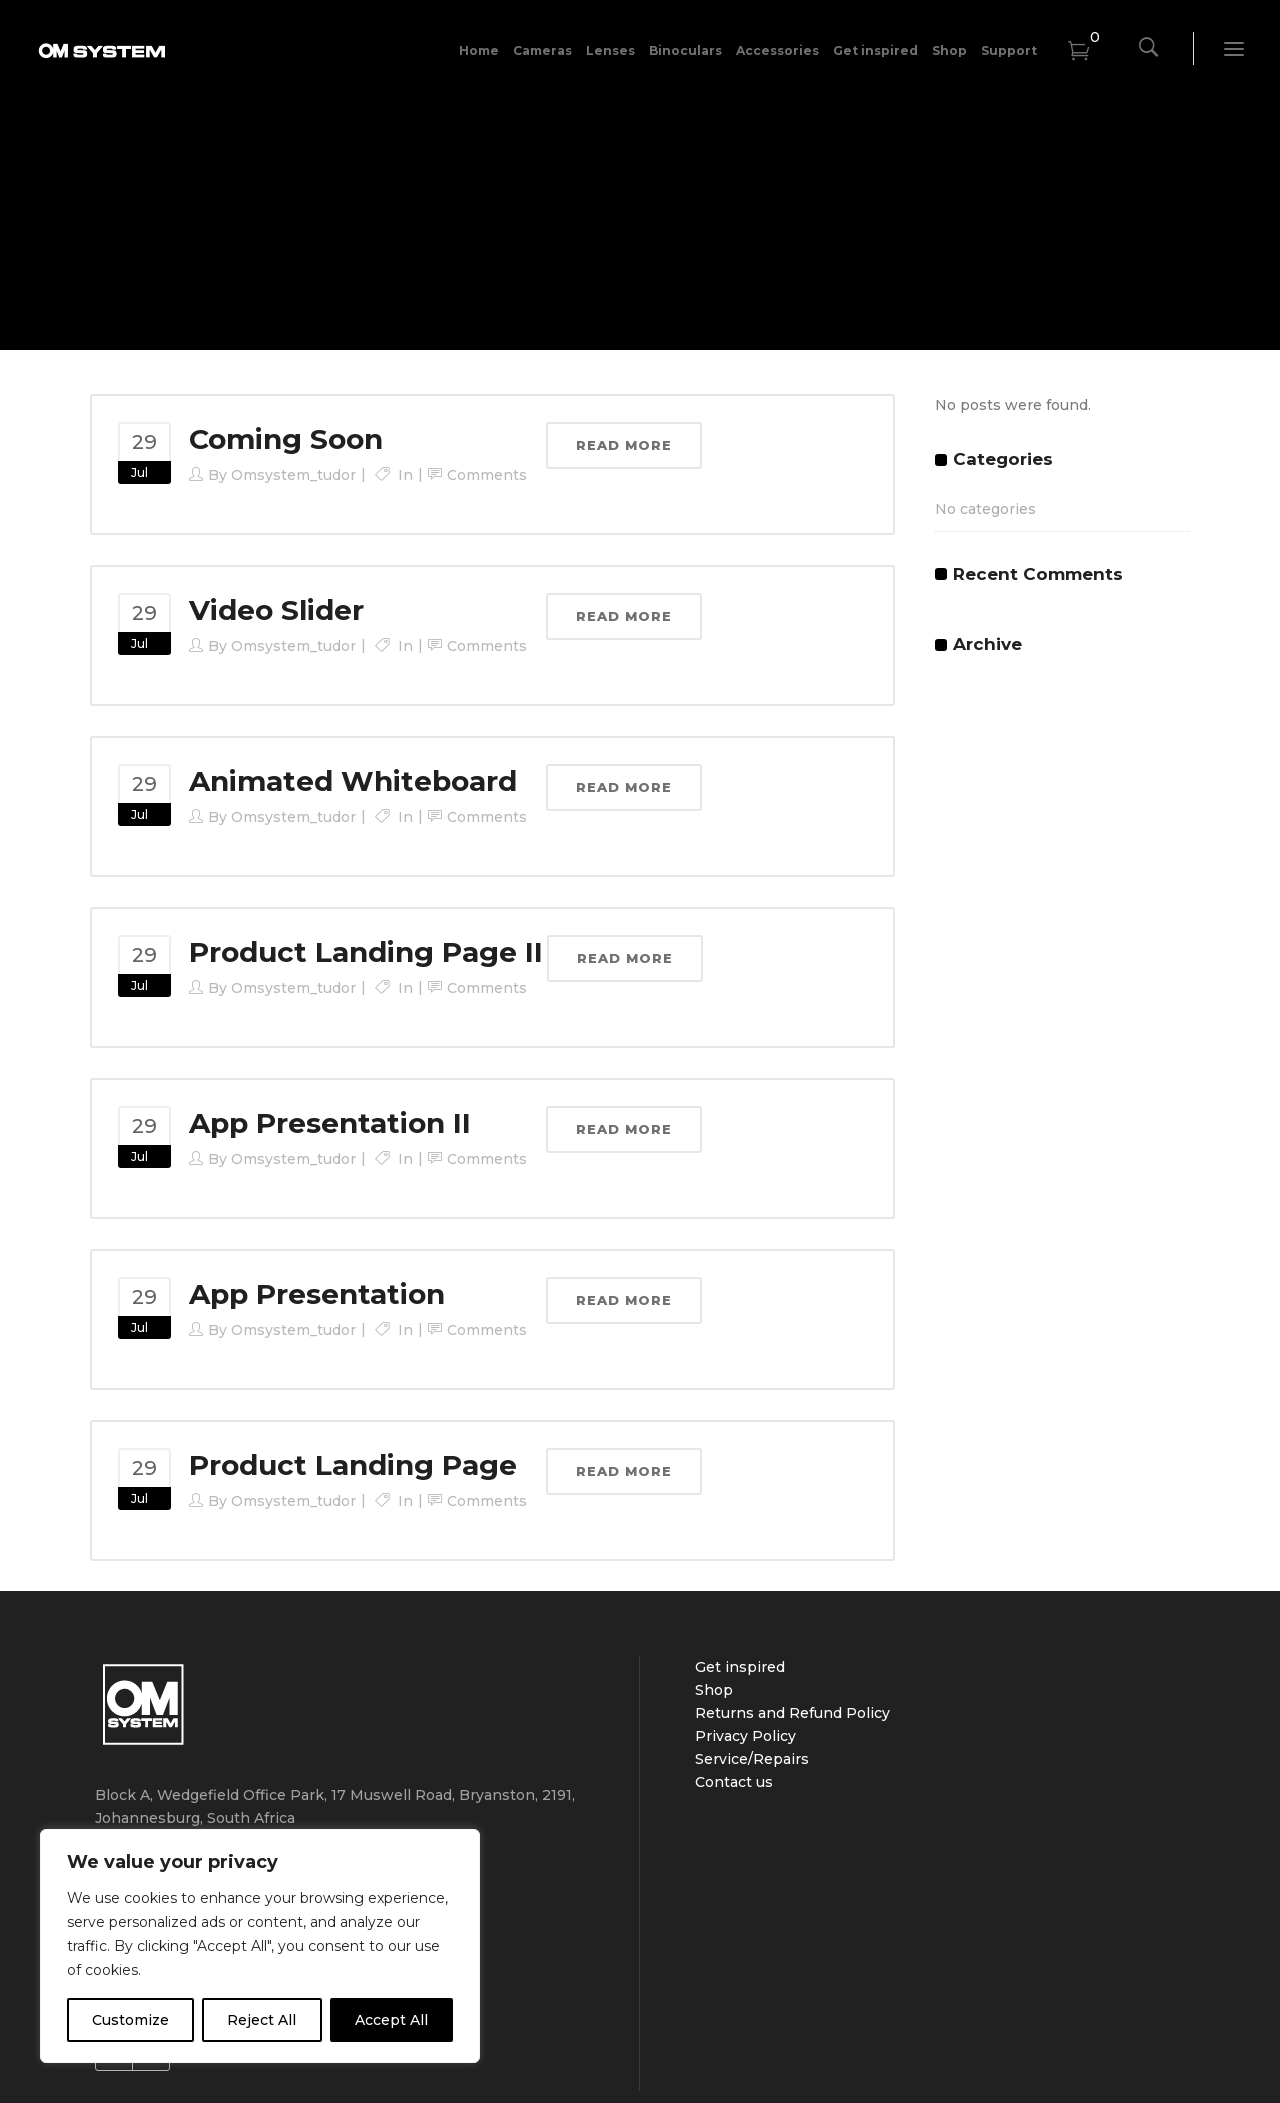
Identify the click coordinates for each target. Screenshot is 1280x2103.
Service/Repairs (752, 1759)
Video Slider (276, 610)
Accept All (391, 2020)
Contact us (734, 1782)
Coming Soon (286, 439)
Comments (487, 475)
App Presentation (317, 1294)
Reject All (261, 2020)
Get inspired (740, 1667)
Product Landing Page (353, 1465)
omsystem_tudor (293, 475)
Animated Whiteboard (353, 781)
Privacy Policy (745, 1736)
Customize (130, 2020)
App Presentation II (330, 1123)
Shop (714, 1690)
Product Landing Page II (366, 952)
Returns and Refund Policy (792, 1713)
